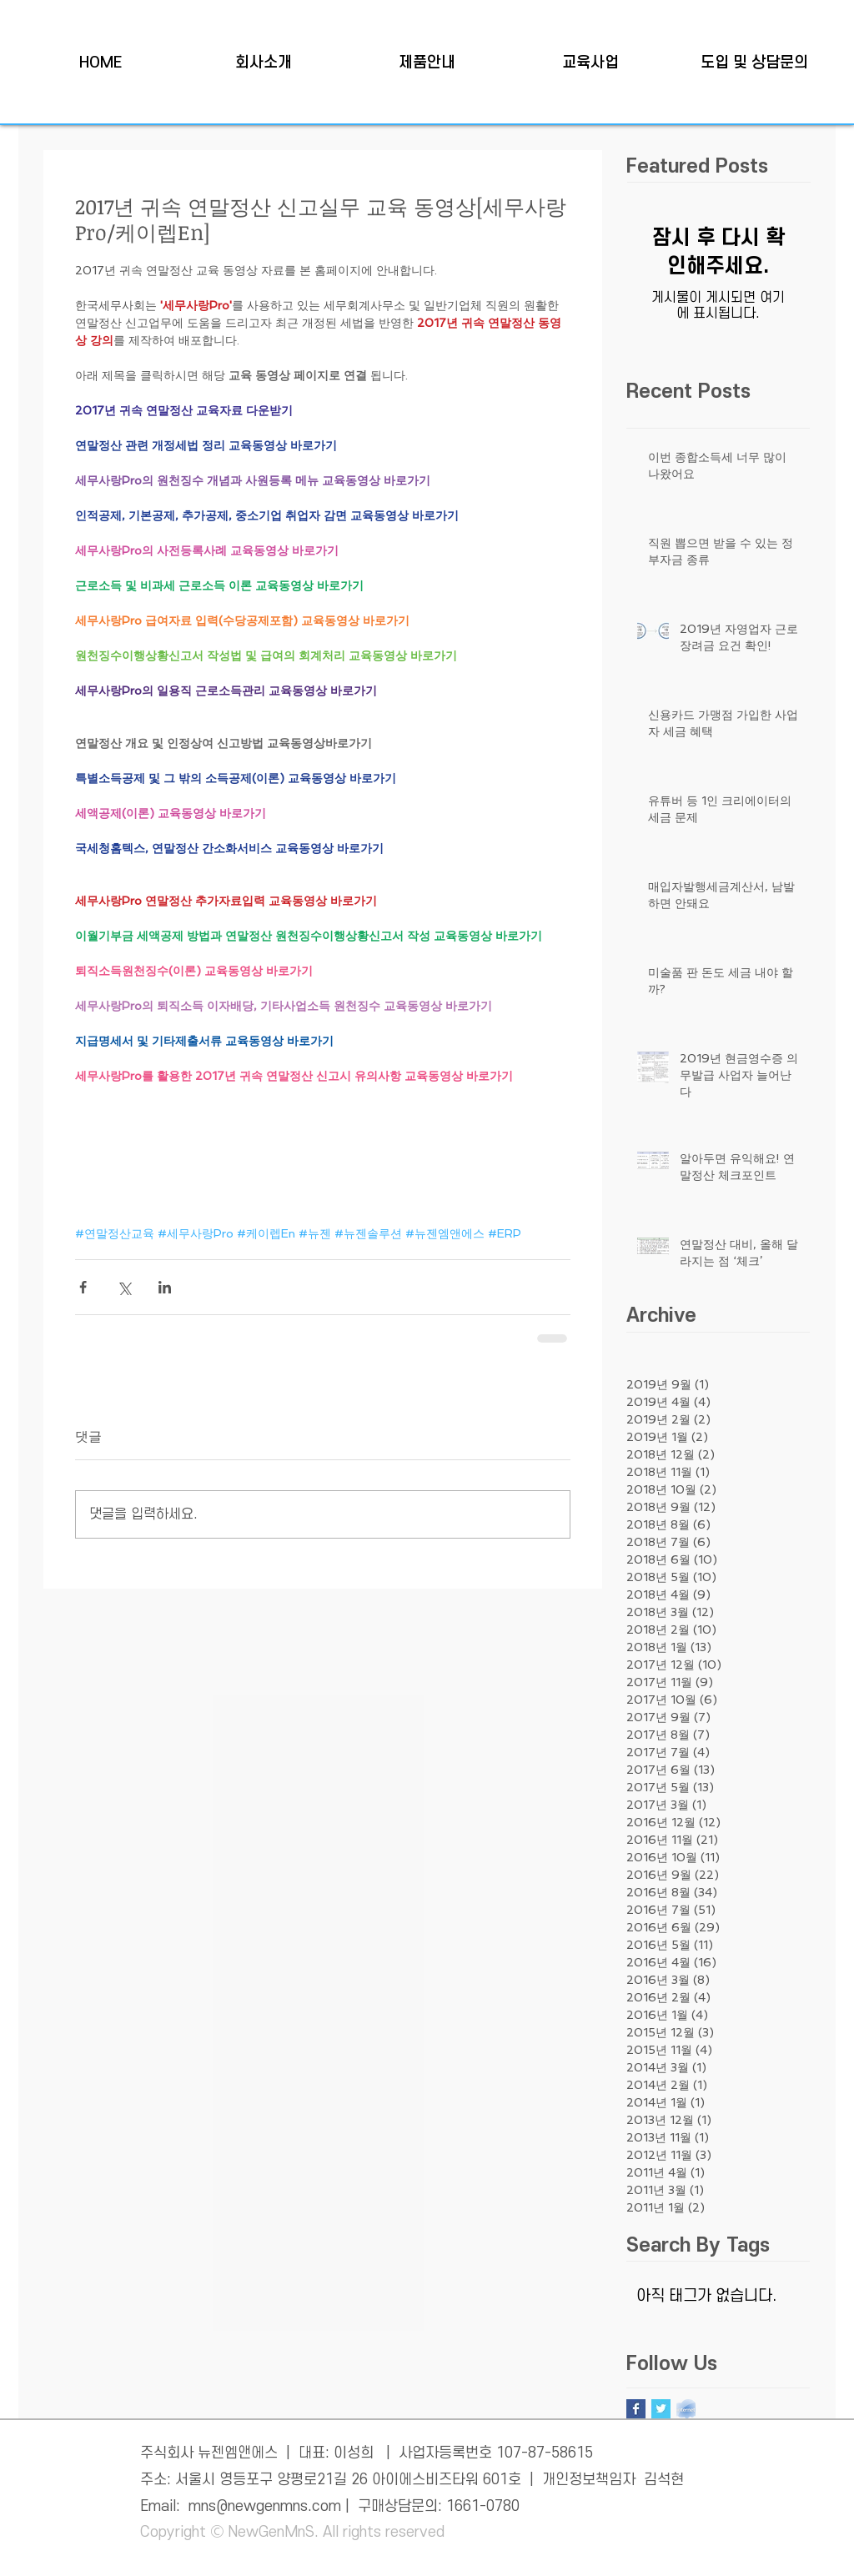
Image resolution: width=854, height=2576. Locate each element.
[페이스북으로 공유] (83, 1287)
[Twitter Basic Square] (661, 2408)
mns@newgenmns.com (264, 2506)
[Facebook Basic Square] (636, 2408)
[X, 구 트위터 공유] (124, 1287)
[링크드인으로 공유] (165, 1287)
